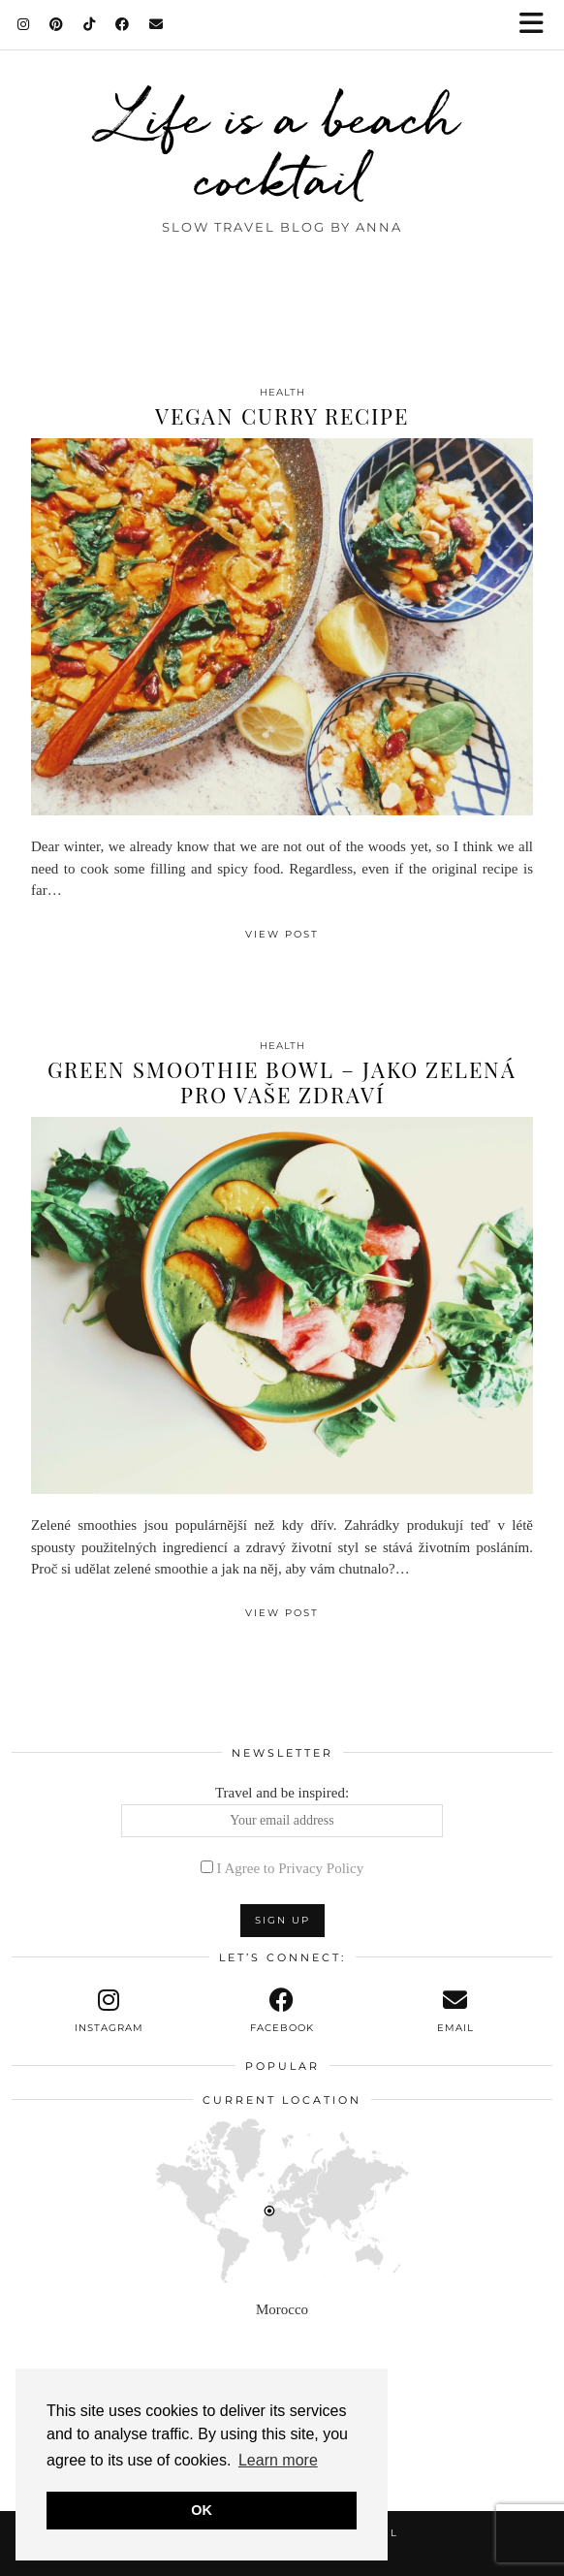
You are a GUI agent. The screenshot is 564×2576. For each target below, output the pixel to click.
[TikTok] (89, 24)
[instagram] (109, 2011)
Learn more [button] (278, 2460)
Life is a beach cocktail (282, 147)
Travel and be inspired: (282, 1811)
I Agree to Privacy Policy (290, 1868)
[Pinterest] (56, 24)
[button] (538, 25)
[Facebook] (122, 24)
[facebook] (282, 2011)
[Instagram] (23, 24)
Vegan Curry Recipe (282, 415)
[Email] (156, 24)
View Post (282, 934)
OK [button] (201, 2510)
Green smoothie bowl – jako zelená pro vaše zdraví (282, 1082)
